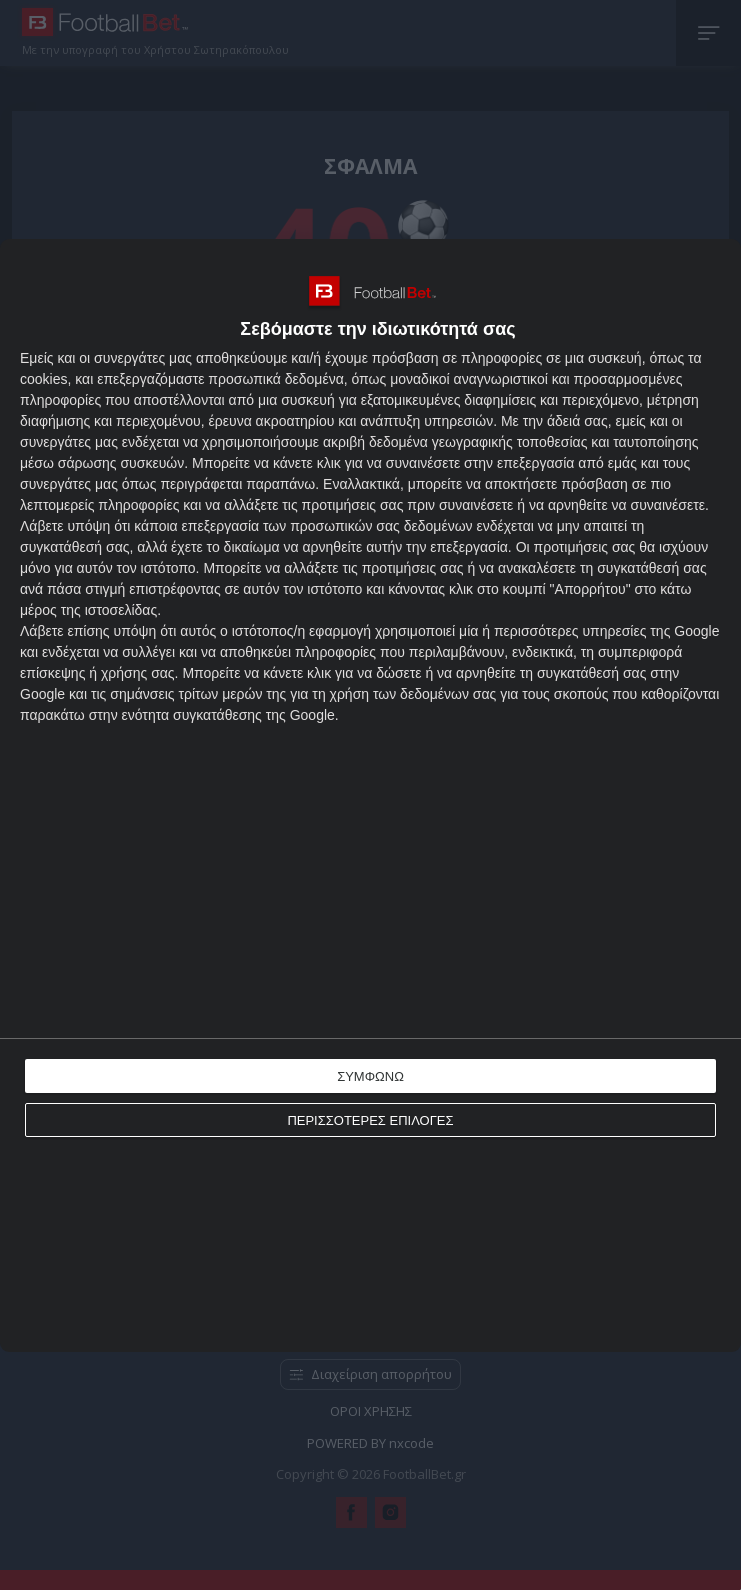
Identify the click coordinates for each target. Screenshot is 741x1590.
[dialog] (370, 795)
